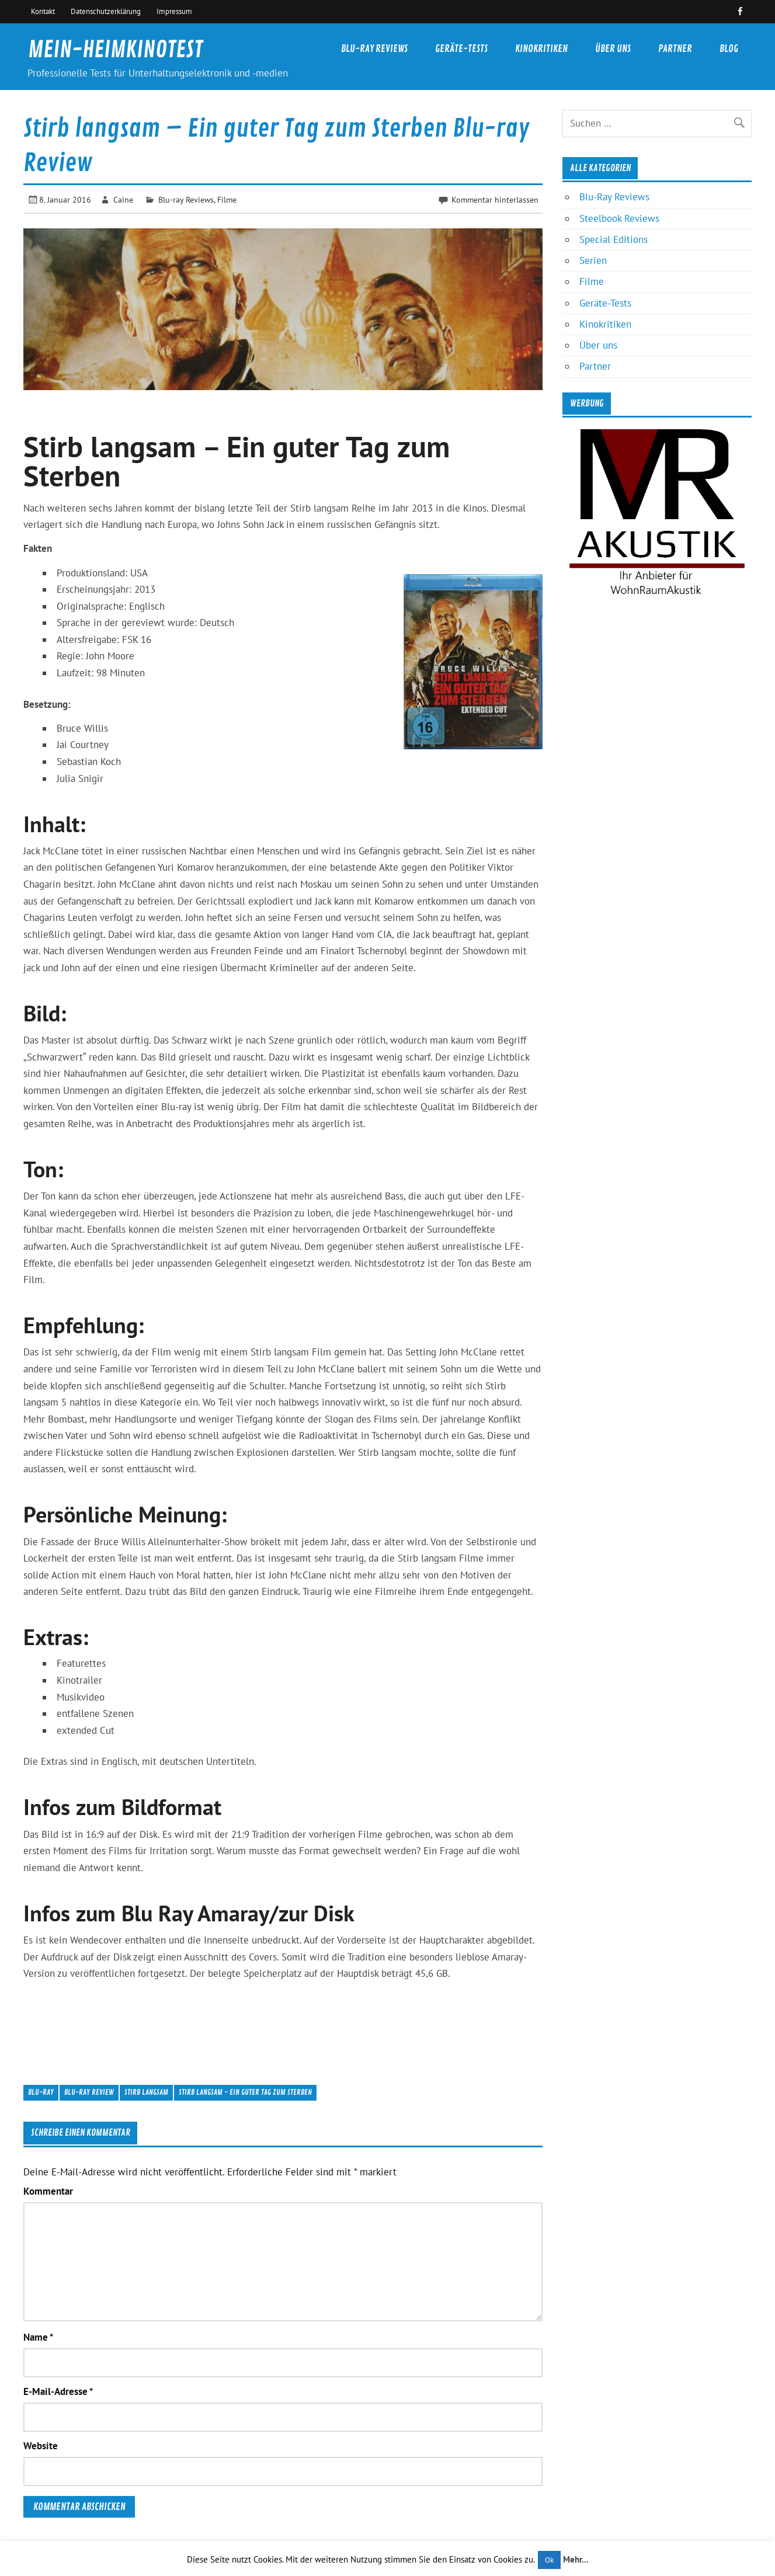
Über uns (613, 49)
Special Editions (613, 239)
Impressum (174, 11)
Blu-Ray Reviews (374, 49)
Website (40, 2446)
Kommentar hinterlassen (494, 199)
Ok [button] (549, 2560)
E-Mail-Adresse (58, 2392)
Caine (123, 199)
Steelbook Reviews (619, 218)
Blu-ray (41, 2092)
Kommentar (48, 2191)
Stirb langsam (146, 2092)
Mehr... (576, 2559)
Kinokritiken (541, 49)
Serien (593, 260)
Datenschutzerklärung (106, 11)
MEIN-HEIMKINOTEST (115, 50)
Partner (675, 49)
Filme (227, 199)
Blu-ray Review (89, 2092)
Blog (729, 49)
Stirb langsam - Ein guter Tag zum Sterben (245, 2092)
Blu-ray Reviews (186, 199)
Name (38, 2337)
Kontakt (43, 11)
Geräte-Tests (461, 49)
